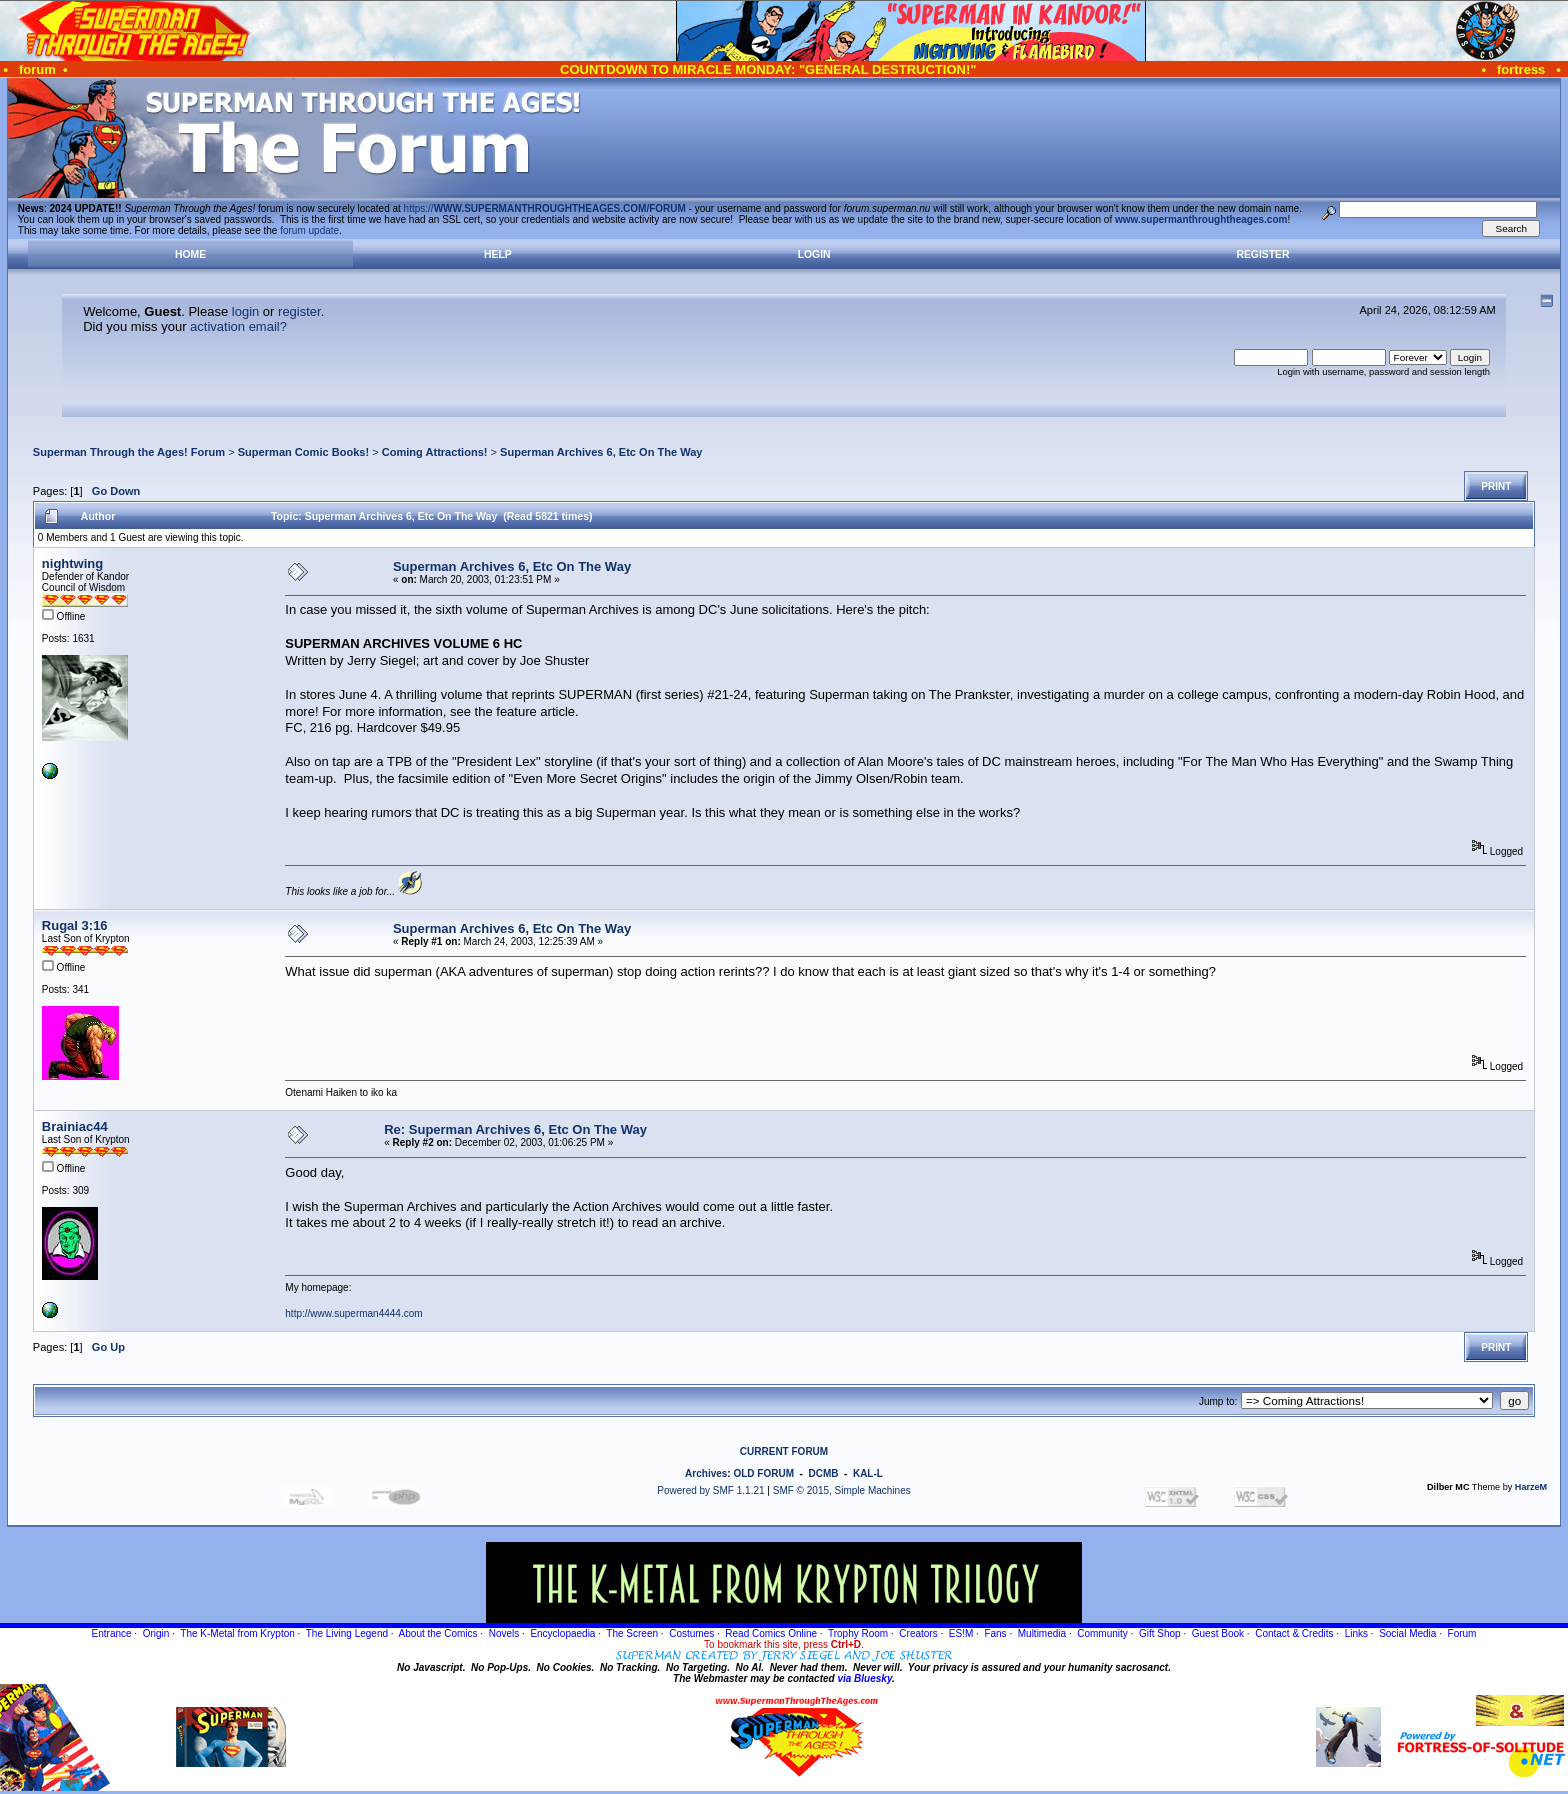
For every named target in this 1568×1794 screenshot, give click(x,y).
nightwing (72, 563)
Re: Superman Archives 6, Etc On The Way (515, 1129)
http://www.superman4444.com (353, 1313)
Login (814, 254)
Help (498, 254)
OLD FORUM (763, 1473)
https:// (545, 208)
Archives (706, 1473)
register (299, 311)
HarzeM (1531, 1487)
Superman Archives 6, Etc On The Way (601, 452)
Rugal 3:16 (75, 925)
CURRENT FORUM (784, 1451)
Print (1496, 486)
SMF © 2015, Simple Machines (842, 1490)
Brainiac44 (75, 1126)
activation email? (238, 326)
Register (1262, 254)
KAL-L (868, 1473)
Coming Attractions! (435, 452)
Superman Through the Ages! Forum (129, 452)
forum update (309, 230)
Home (190, 254)
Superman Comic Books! (303, 452)
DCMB (823, 1473)
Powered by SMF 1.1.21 (710, 1490)
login (245, 311)
